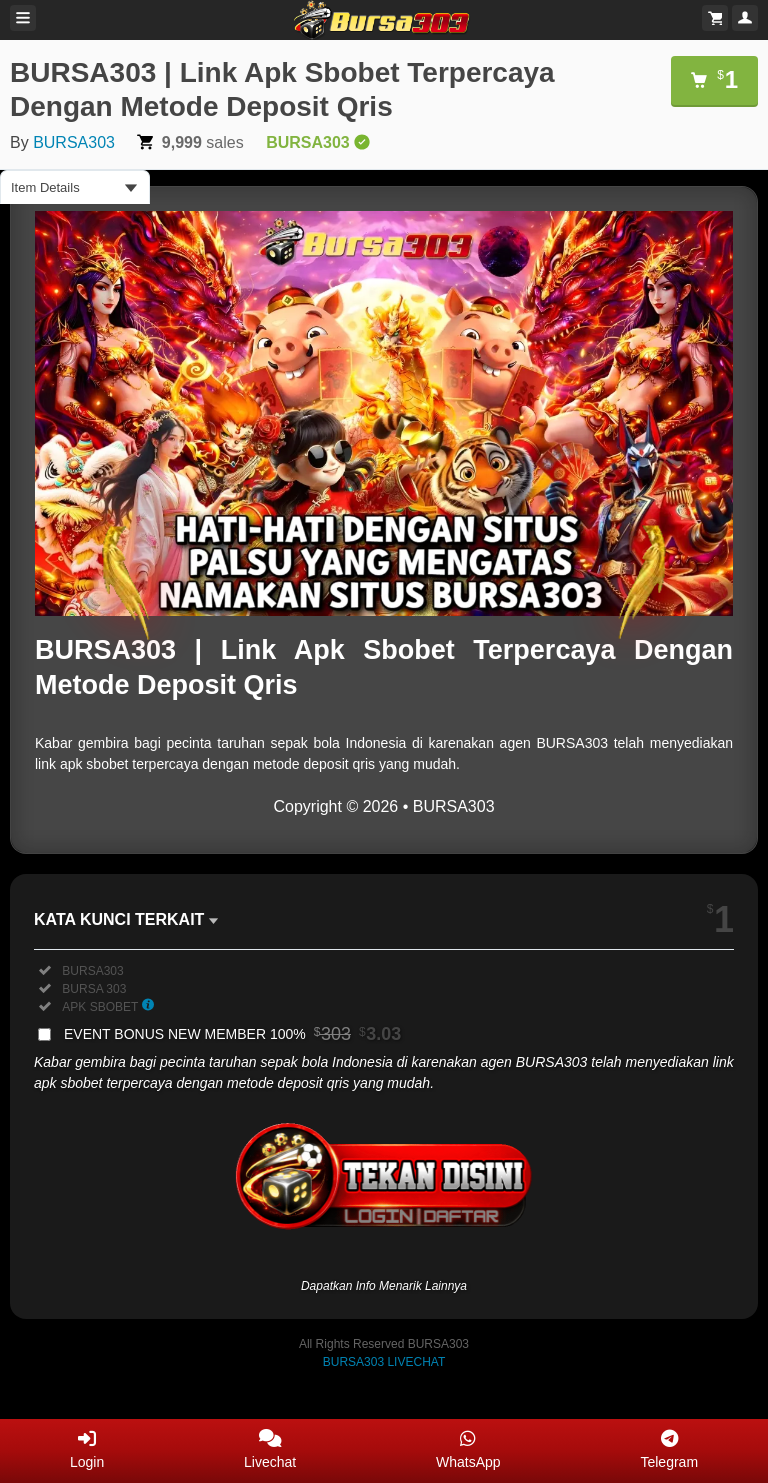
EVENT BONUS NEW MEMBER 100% (232, 1034)
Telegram (669, 1449)
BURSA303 (74, 142)
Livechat (270, 1449)
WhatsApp (468, 1449)
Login (87, 1449)
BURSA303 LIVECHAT (384, 1362)
